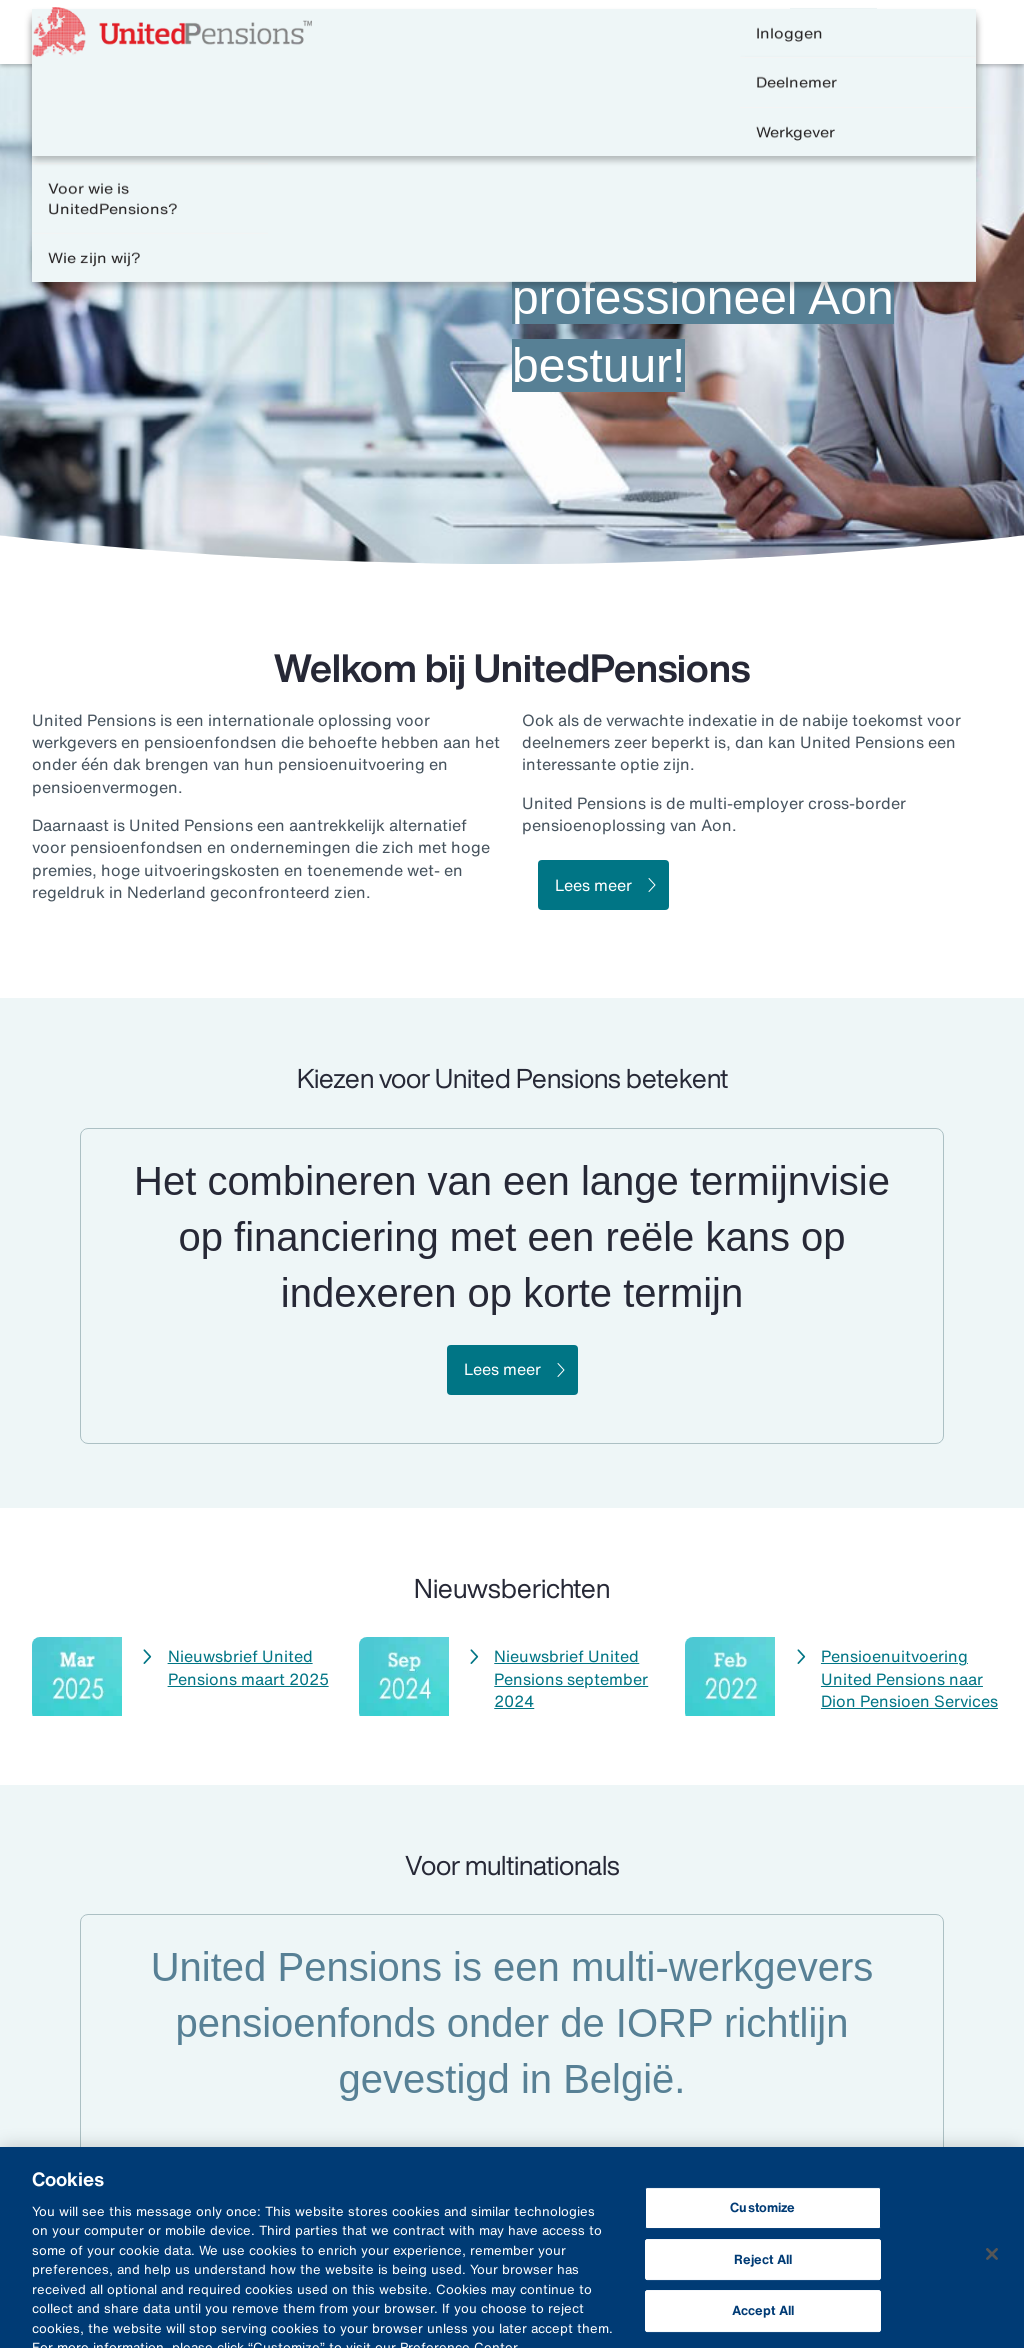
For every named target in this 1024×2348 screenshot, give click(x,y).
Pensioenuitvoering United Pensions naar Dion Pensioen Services (909, 1678)
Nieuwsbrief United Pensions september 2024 (571, 1678)
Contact (717, 32)
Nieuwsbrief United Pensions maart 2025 (248, 1667)
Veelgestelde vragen (577, 32)
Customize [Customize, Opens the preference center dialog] (762, 2215)
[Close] (992, 2262)
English (817, 32)
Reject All (763, 2267)
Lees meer (593, 885)
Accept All (763, 2319)
